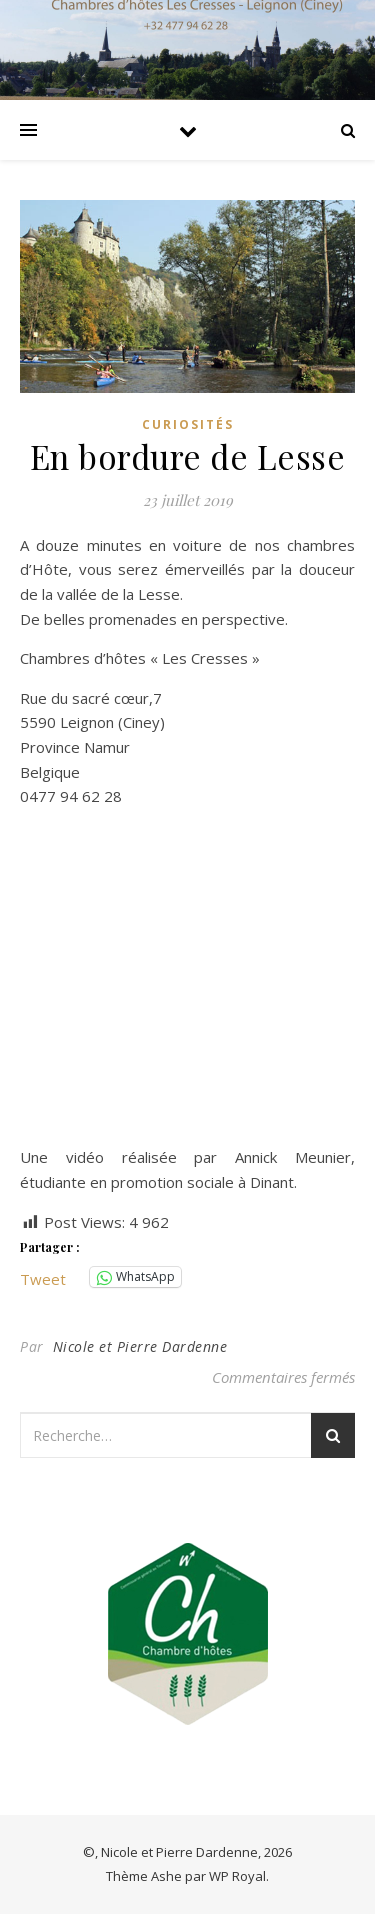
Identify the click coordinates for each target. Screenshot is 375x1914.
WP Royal (237, 1876)
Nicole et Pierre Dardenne (140, 1346)
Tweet (43, 1277)
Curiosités (188, 424)
